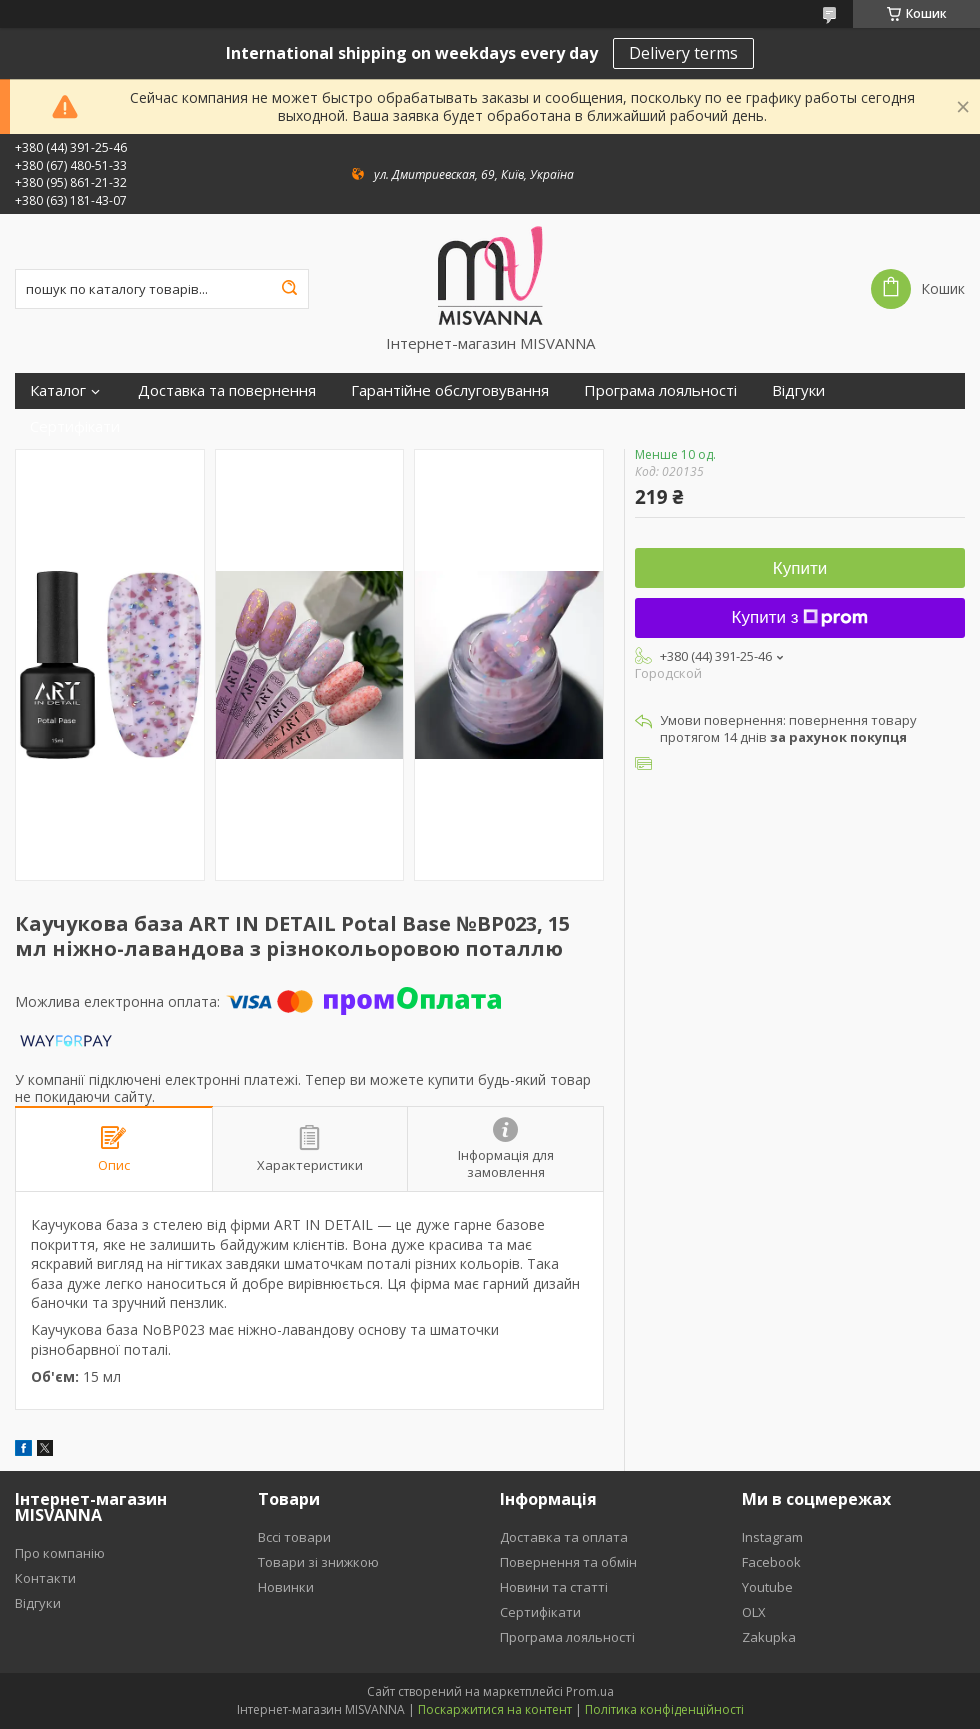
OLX (754, 1612)
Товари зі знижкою (318, 1562)
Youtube (767, 1587)
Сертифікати (75, 426)
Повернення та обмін (568, 1562)
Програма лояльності (660, 390)
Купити (800, 568)
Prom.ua (590, 1691)
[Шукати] (289, 289)
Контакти (45, 1578)
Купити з (800, 617)
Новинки (286, 1587)
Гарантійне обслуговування (450, 390)
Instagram (772, 1537)
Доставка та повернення (227, 390)
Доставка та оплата (564, 1537)
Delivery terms (683, 53)
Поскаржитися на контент (495, 1709)
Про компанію (60, 1553)
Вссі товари (294, 1537)
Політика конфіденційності (664, 1709)
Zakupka (769, 1637)
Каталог (58, 390)
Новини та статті (554, 1587)
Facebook (771, 1562)
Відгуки (798, 390)
